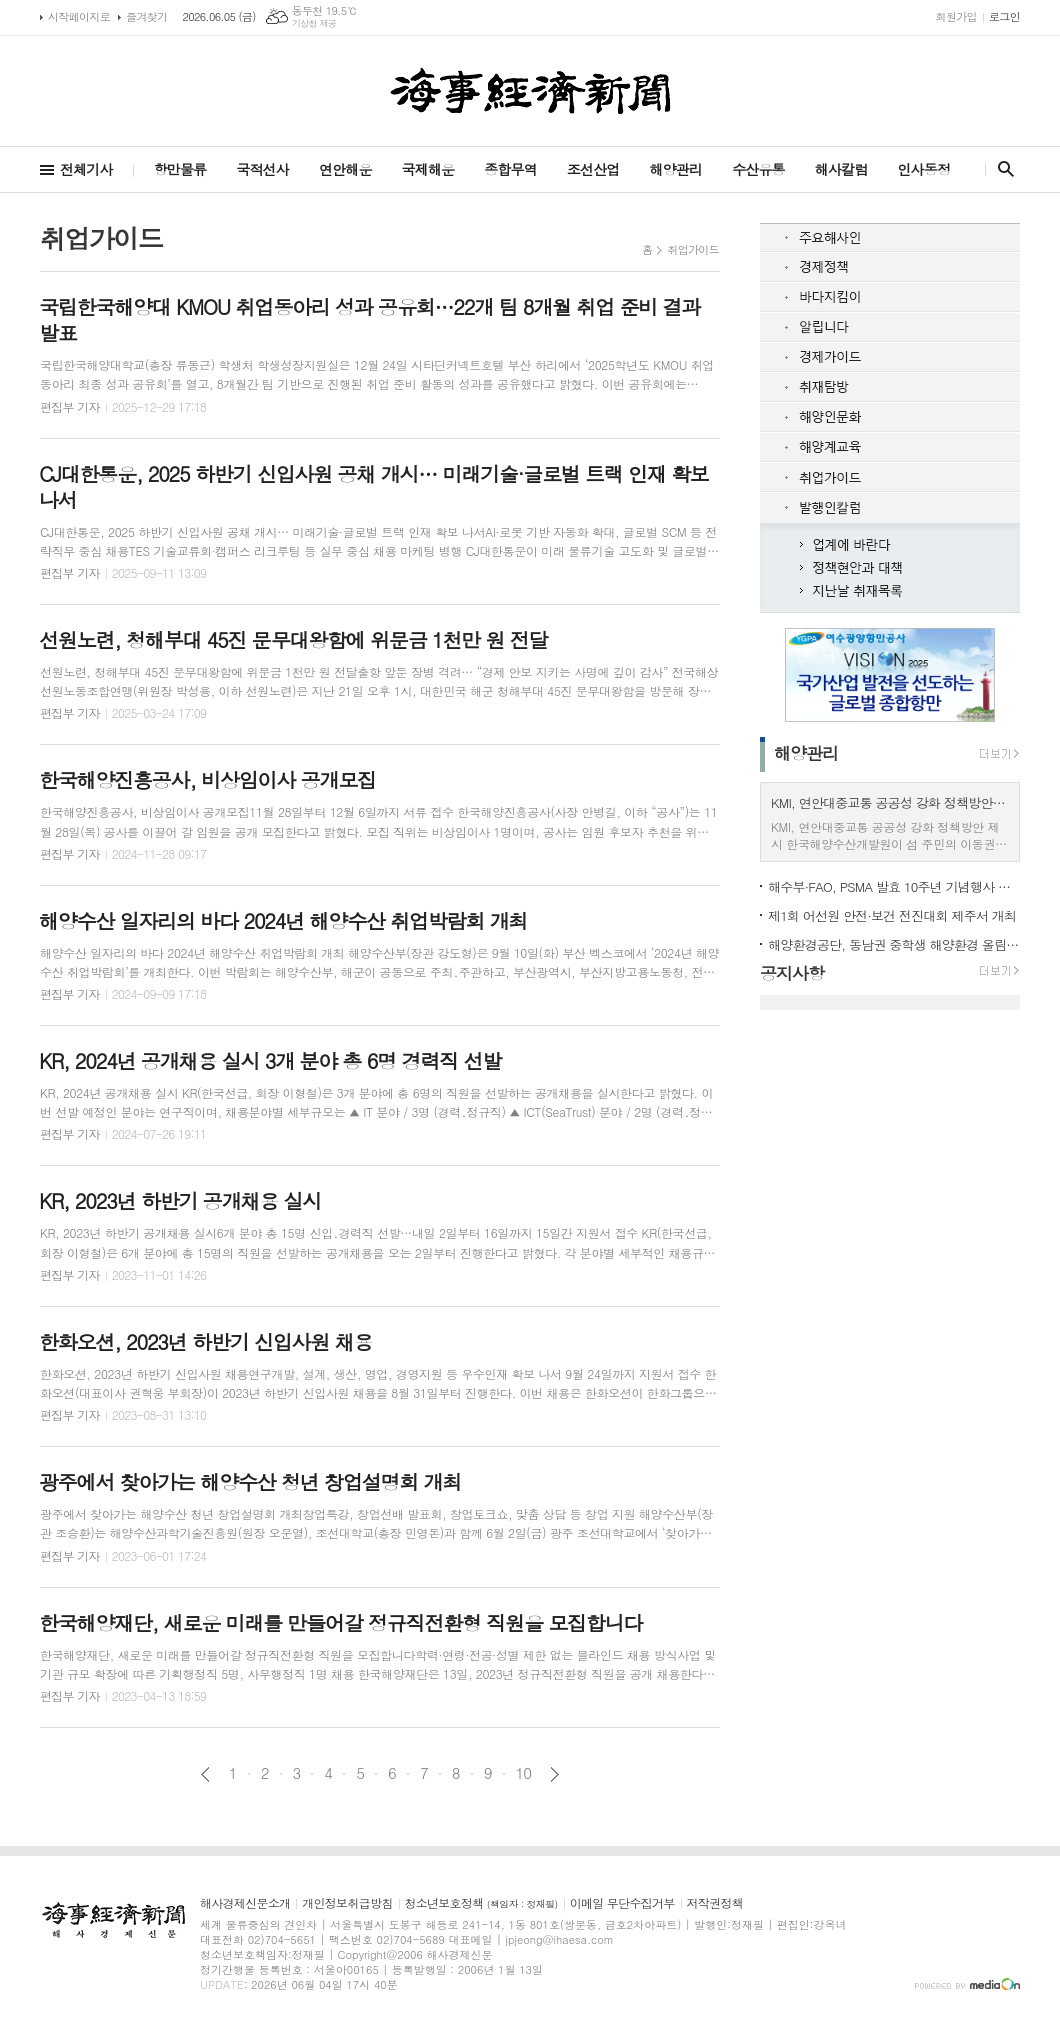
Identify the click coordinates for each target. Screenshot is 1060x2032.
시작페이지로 (79, 16)
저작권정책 (715, 1903)
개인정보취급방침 (347, 1903)
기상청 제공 (314, 23)
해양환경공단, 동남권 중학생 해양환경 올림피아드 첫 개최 (894, 944)
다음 (554, 1774)
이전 (205, 1774)
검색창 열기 (1001, 169)
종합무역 (510, 169)
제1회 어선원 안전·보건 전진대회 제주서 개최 (892, 915)
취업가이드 (693, 249)
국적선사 (262, 169)
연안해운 (345, 169)
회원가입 (956, 16)
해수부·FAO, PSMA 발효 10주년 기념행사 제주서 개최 (894, 886)
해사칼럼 (841, 169)
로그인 (1004, 16)
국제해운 (428, 169)
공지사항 (792, 973)
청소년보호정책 (481, 1903)
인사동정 (923, 169)
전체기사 (86, 169)
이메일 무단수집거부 (622, 1903)
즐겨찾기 (146, 16)
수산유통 (758, 169)
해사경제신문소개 (245, 1903)
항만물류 (180, 169)
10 (524, 1773)
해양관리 (675, 169)
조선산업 (593, 169)
